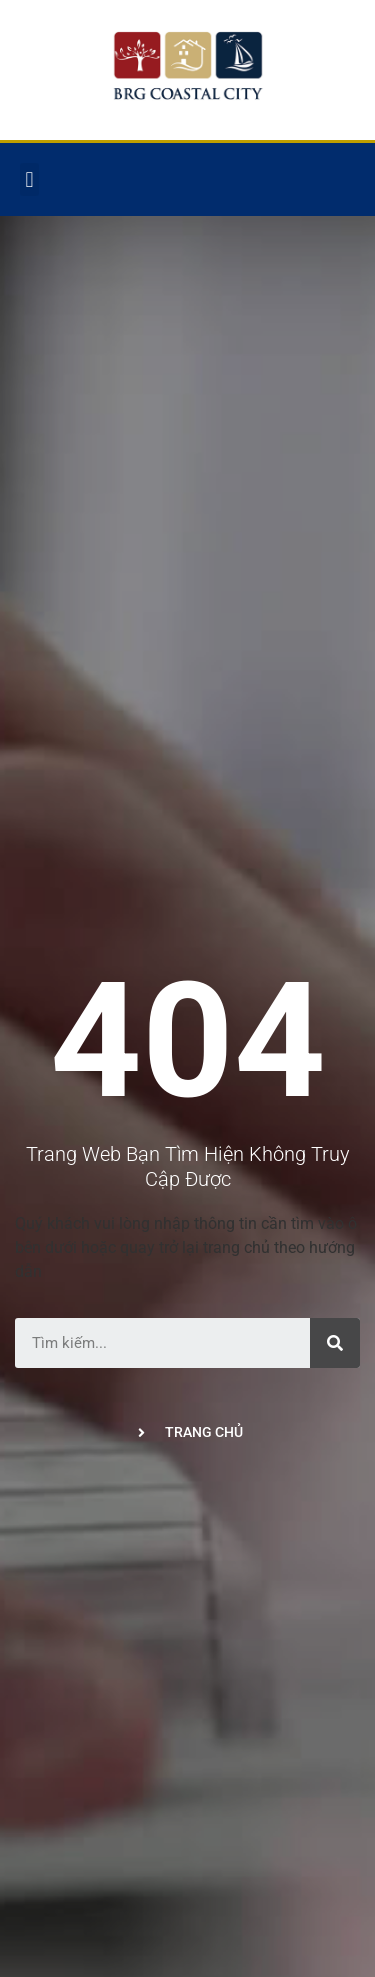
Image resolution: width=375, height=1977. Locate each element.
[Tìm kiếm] (335, 1343)
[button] (29, 179)
